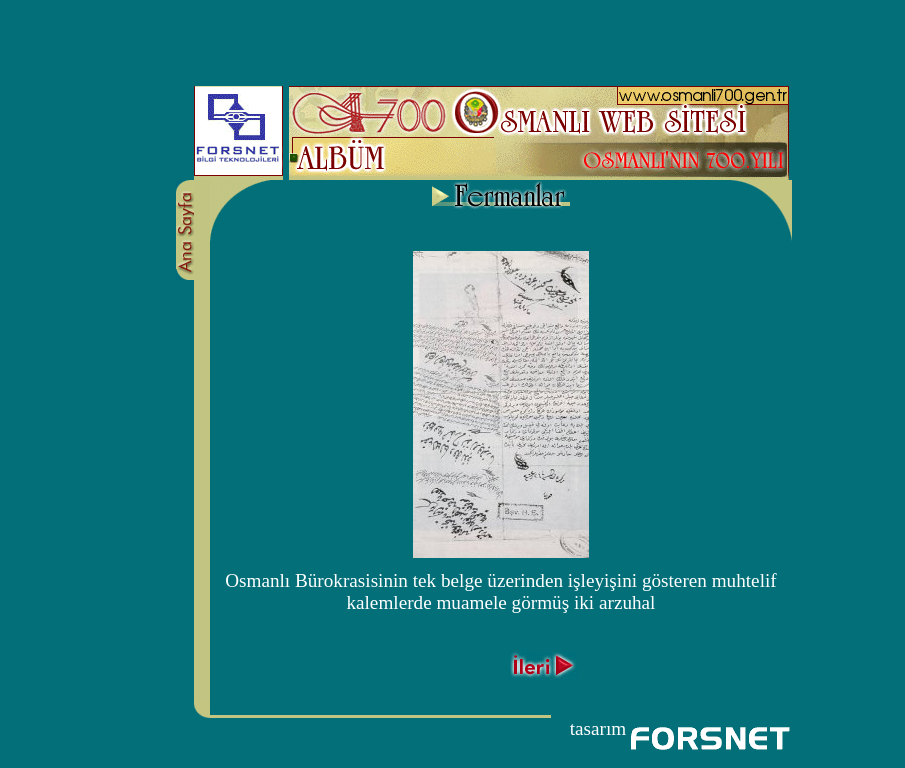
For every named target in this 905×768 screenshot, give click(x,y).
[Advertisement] (453, 38)
